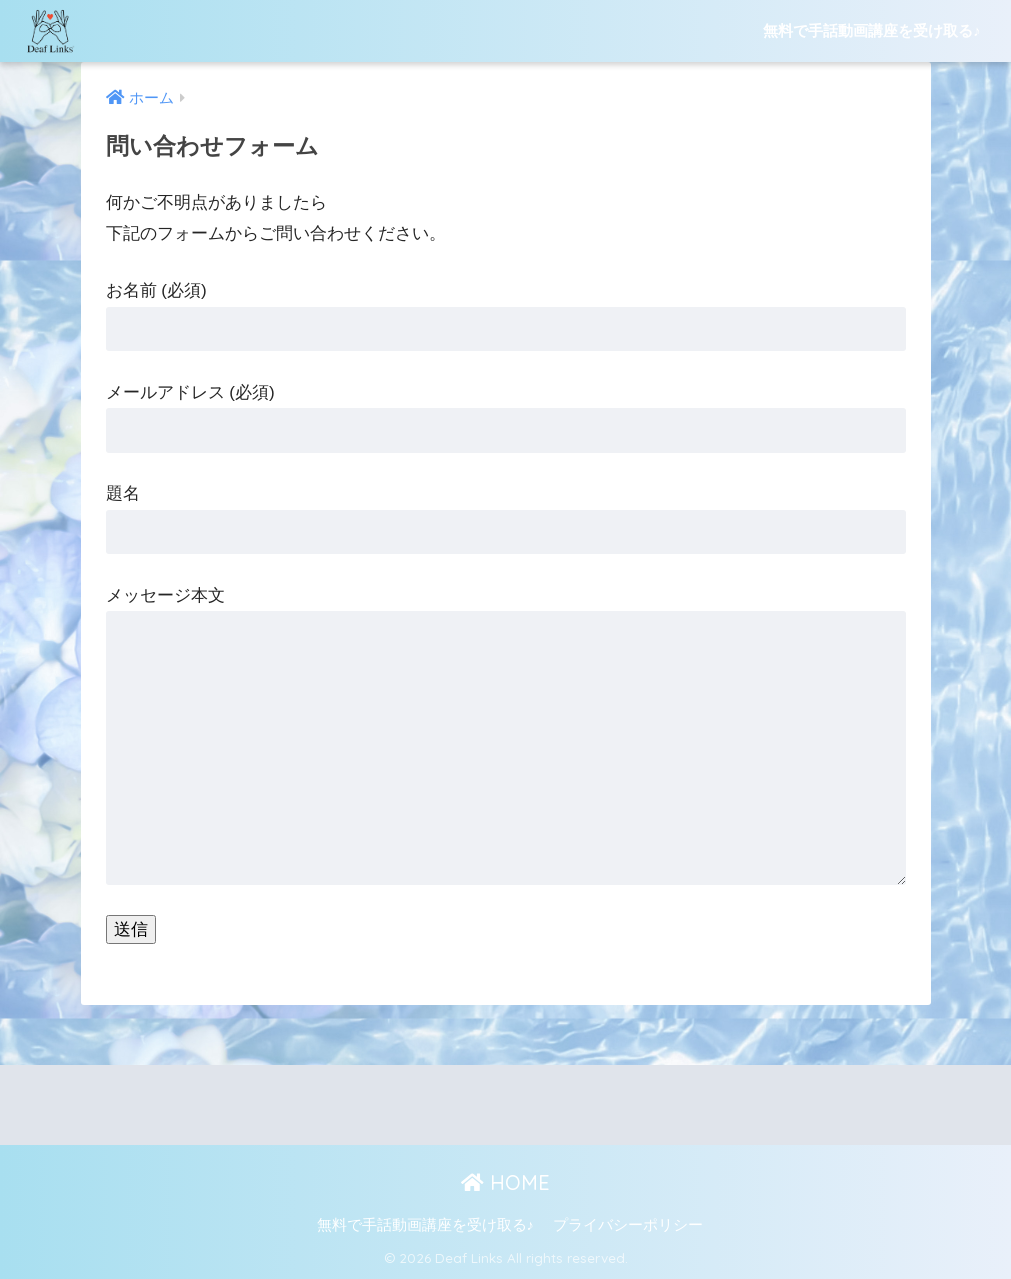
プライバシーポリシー (628, 1225)
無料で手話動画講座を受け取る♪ (872, 30)
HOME (505, 1182)
